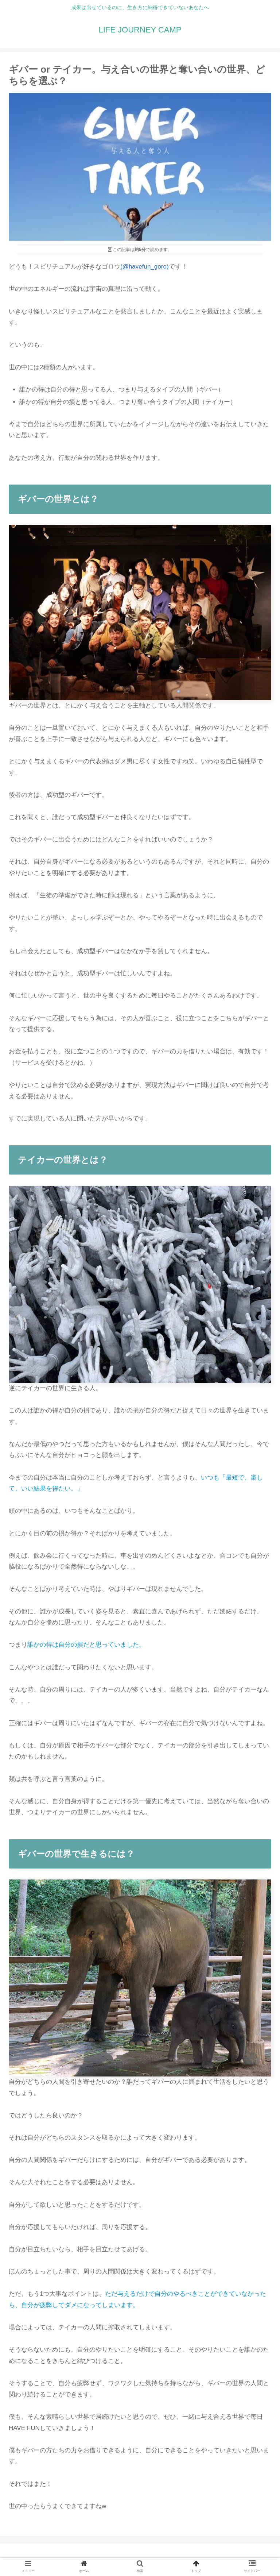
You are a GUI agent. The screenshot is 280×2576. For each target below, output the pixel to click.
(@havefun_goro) (144, 266)
